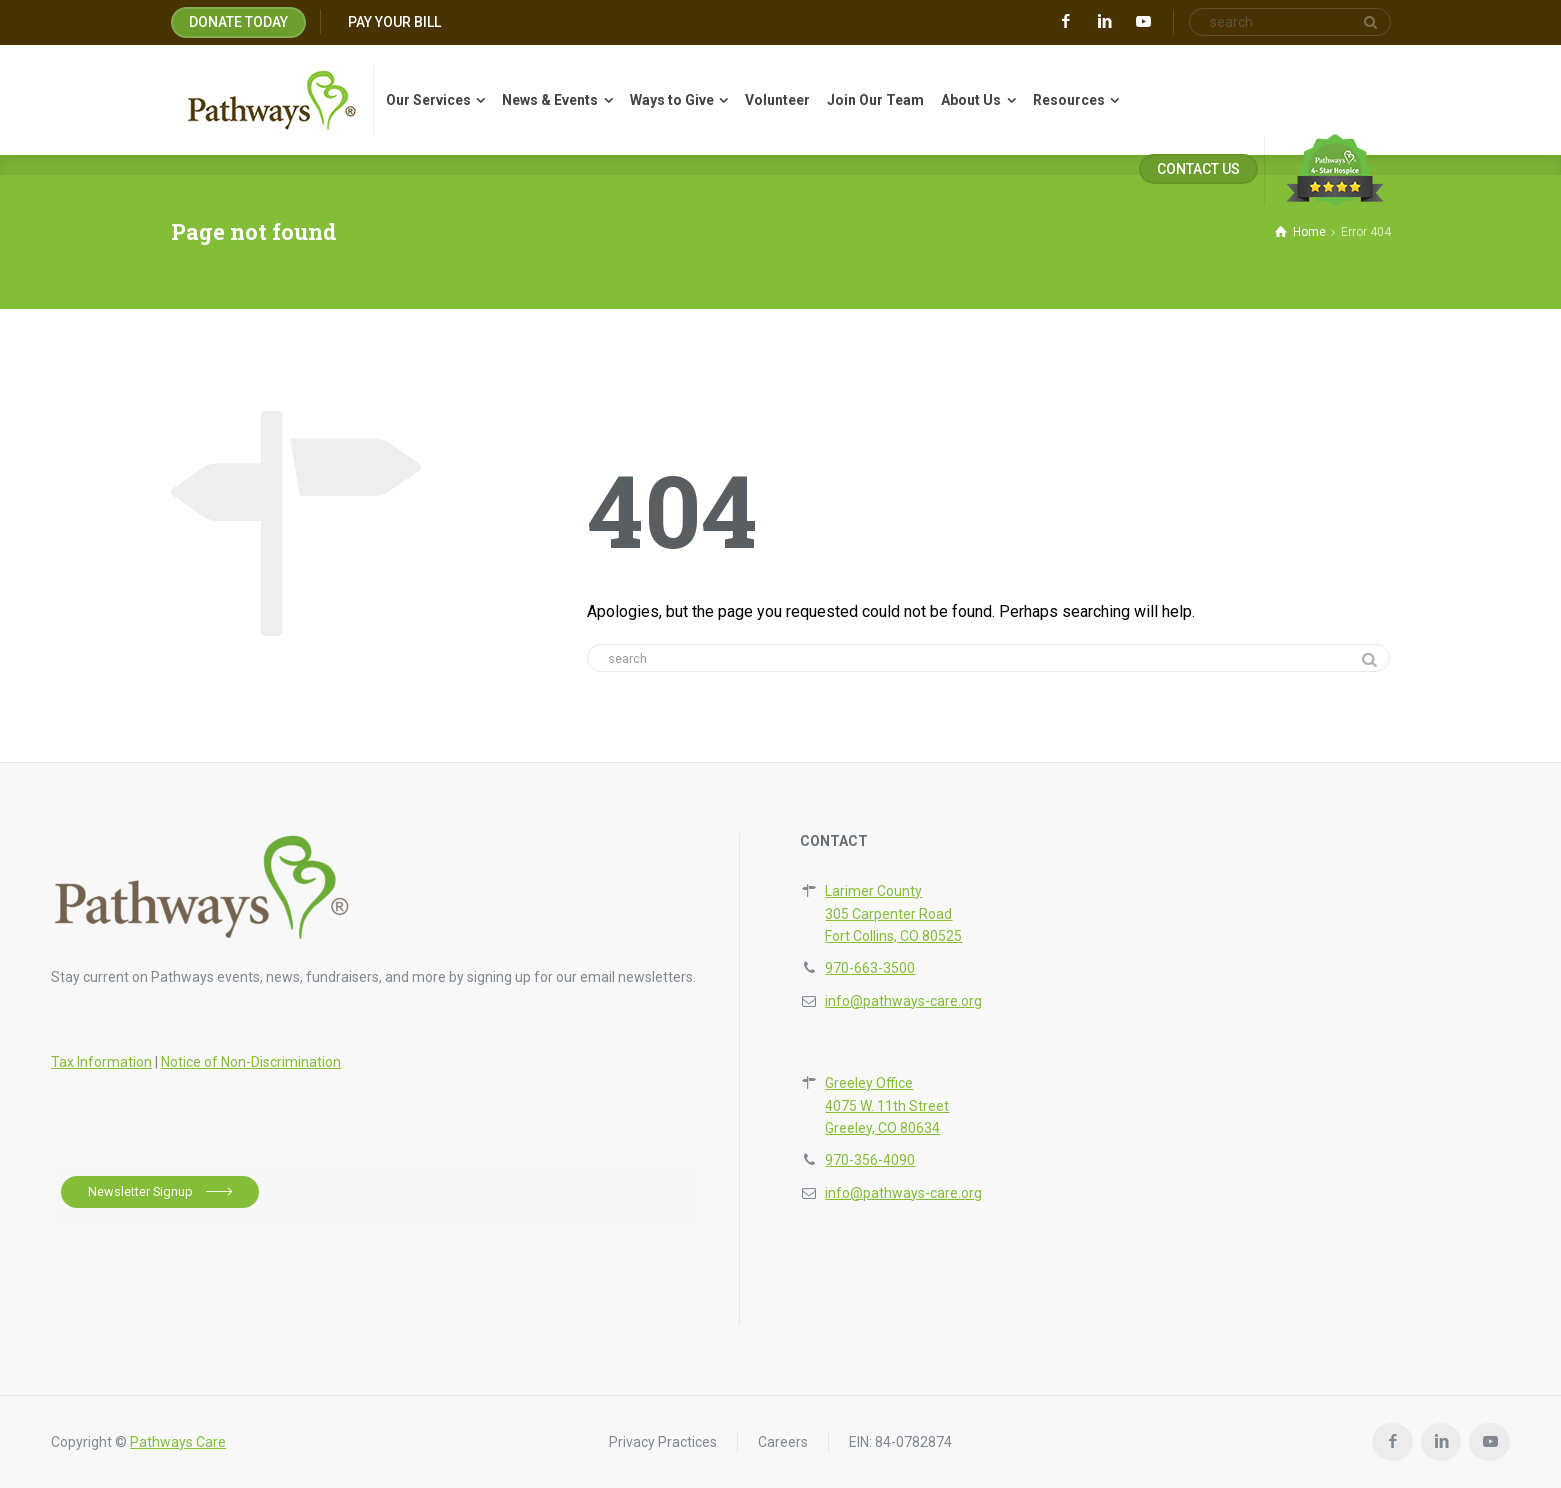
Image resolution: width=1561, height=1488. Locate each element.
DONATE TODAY (238, 22)
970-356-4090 (870, 1160)
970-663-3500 (870, 968)
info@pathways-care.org (903, 1001)
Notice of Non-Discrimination (251, 1062)
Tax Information (101, 1062)
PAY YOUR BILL (394, 22)
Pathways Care (178, 1442)
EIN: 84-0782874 (900, 1442)
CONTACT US (1198, 169)
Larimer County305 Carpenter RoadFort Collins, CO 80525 (893, 913)
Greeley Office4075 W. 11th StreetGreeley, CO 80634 (887, 1105)
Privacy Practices (663, 1442)
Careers (783, 1442)
